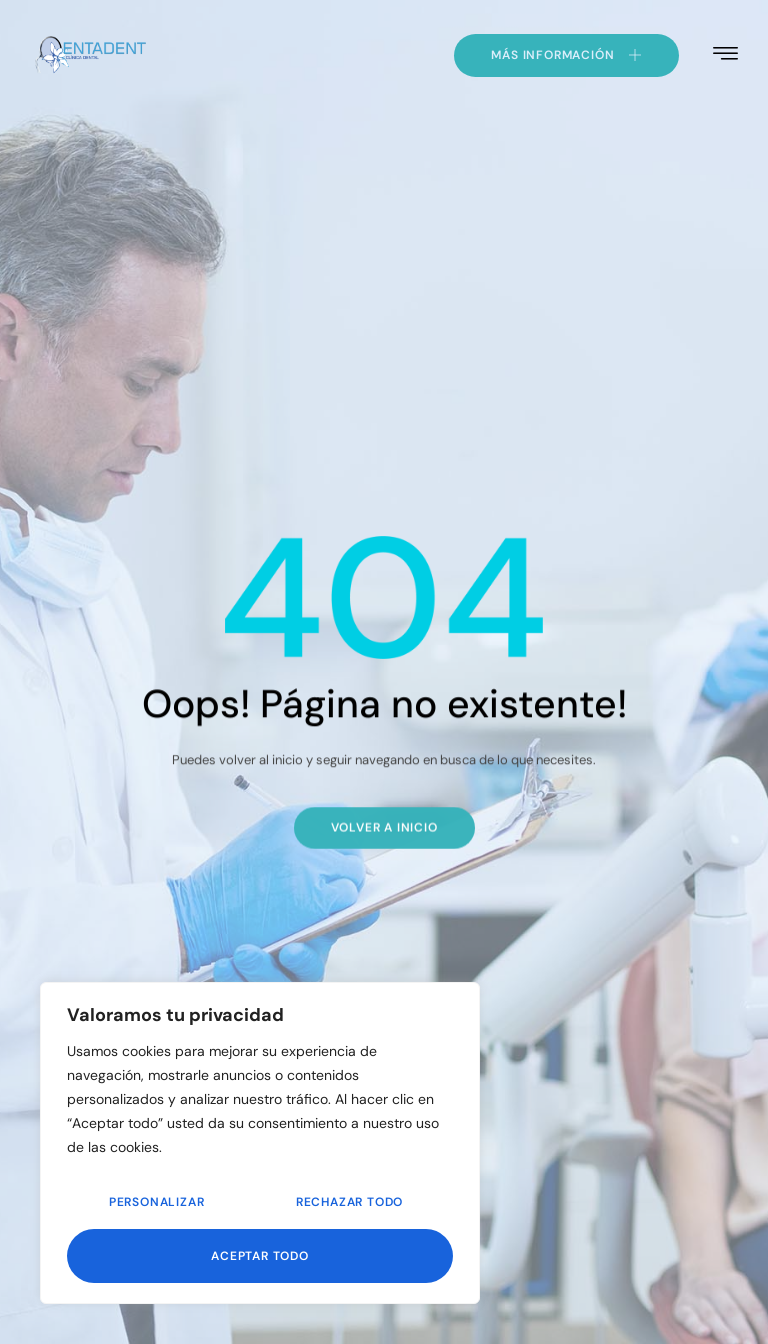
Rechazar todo (349, 1202)
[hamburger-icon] (725, 53)
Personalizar (157, 1202)
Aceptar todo (260, 1256)
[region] (260, 1143)
